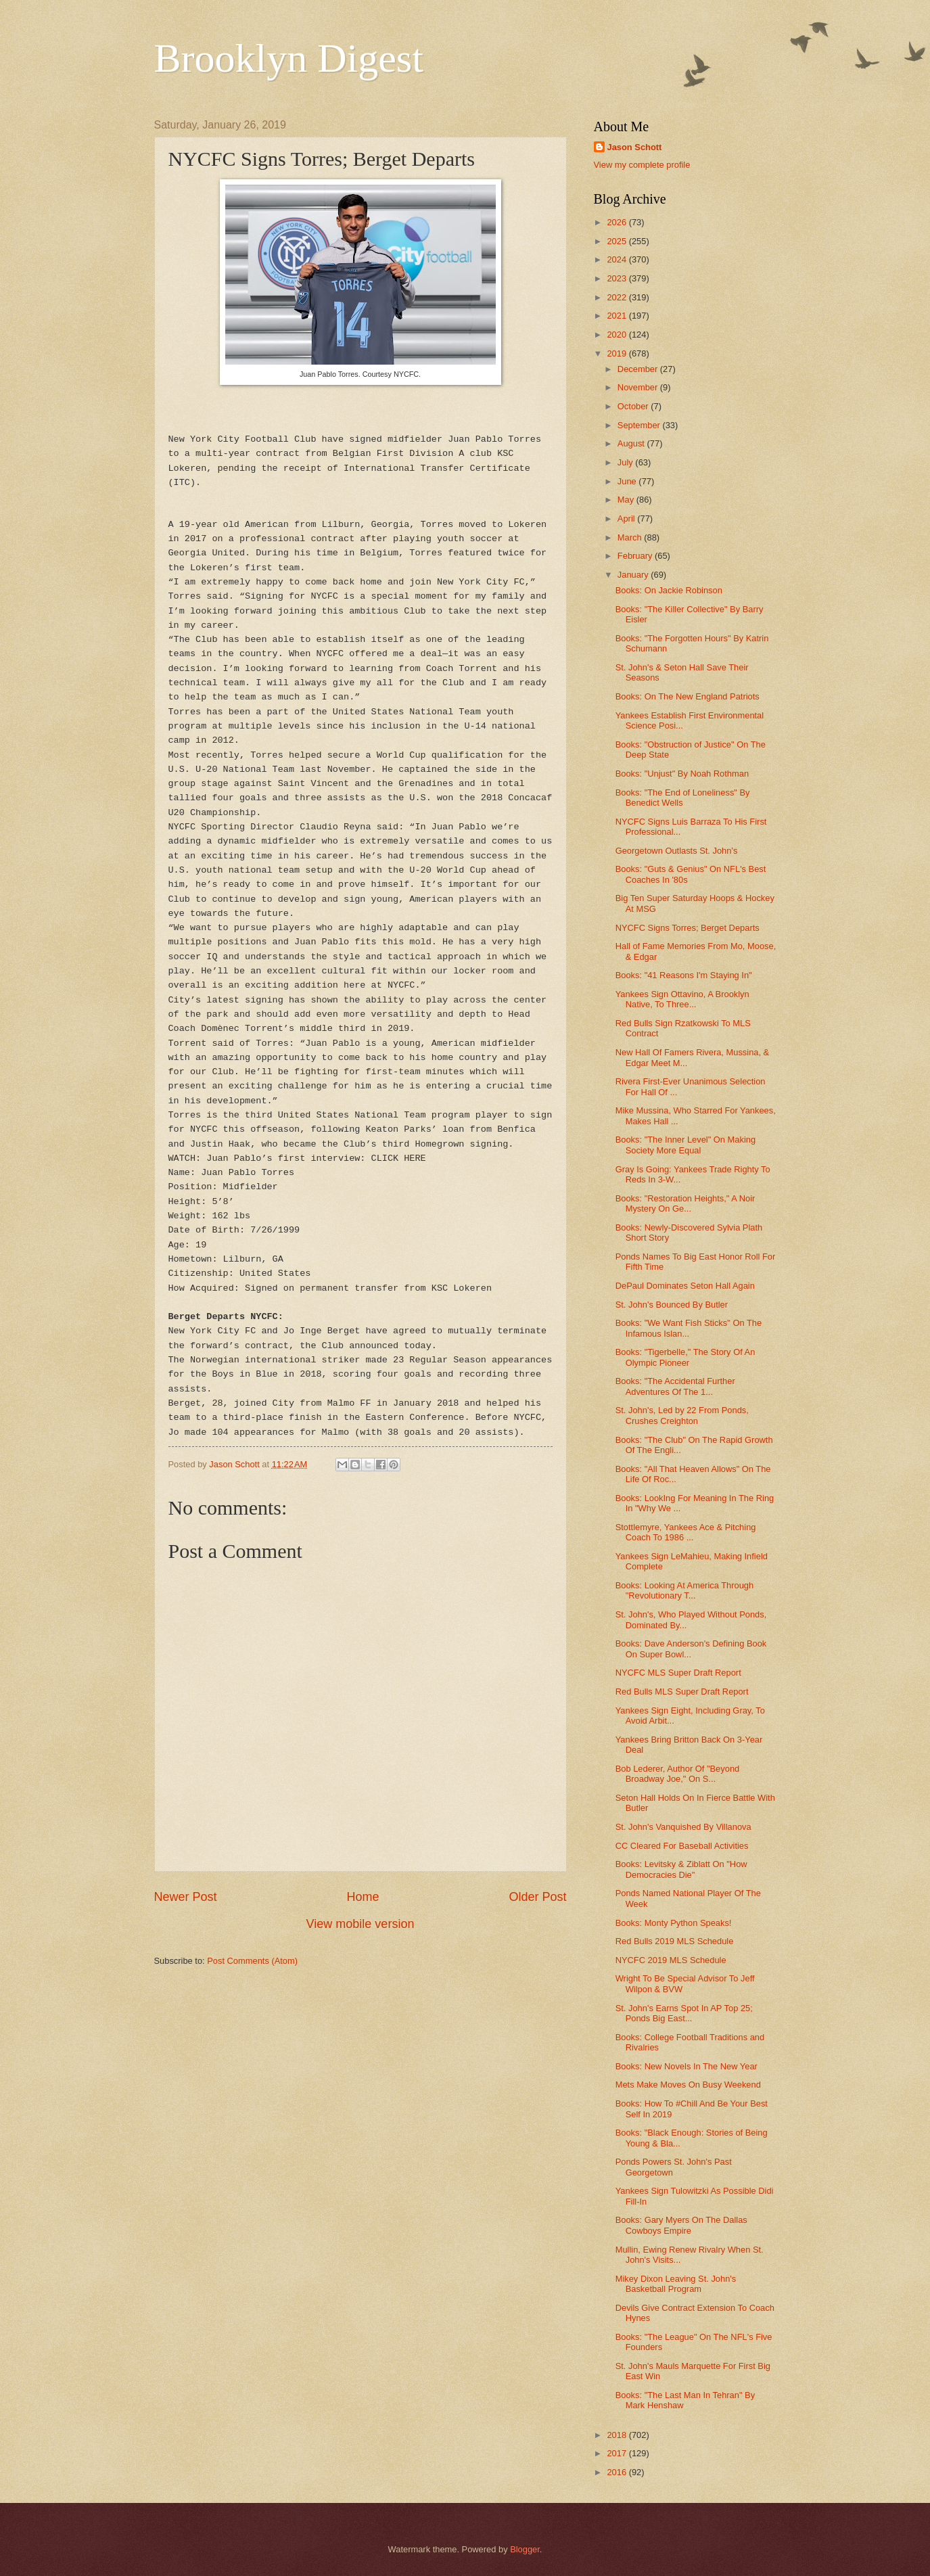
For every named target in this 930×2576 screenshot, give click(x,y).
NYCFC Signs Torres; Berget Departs (687, 928)
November (639, 387)
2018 (617, 2435)
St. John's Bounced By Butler (671, 1305)
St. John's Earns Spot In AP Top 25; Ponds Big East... (684, 2013)
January (634, 575)
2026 (617, 222)
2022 (617, 297)
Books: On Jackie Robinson (668, 590)
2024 (617, 259)
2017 (617, 2453)
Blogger (525, 2549)
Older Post (537, 1897)
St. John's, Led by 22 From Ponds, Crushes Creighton (682, 1415)
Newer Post (185, 1897)
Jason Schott (634, 147)
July (626, 462)
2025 (617, 241)
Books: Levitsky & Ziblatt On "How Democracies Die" (681, 1869)
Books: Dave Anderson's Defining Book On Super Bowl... (691, 1648)
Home (362, 1897)
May (627, 500)
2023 (617, 278)
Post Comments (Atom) (252, 1961)
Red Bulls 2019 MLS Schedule (674, 1941)
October (634, 406)
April (627, 518)
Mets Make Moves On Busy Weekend (688, 2084)
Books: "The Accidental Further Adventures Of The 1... (675, 1386)
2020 (617, 334)
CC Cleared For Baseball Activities (682, 1846)
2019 (617, 353)
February (636, 556)
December (639, 369)
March (631, 537)
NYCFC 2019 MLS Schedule (670, 1960)
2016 (617, 2472)
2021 (617, 315)
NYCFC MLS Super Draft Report (678, 1673)
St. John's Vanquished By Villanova (683, 1827)
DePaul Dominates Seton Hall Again (685, 1286)
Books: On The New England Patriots (687, 696)
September (640, 425)
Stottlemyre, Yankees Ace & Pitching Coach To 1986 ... (685, 1532)
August (632, 443)
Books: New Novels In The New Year (686, 2066)
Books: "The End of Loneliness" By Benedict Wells (682, 797)
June (628, 481)
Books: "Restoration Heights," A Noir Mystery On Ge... (685, 1203)
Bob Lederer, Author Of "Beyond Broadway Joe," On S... (677, 1774)
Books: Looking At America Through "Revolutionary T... (684, 1590)
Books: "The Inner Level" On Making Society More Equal (685, 1144)
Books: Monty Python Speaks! (673, 1923)
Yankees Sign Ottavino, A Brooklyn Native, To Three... (682, 999)
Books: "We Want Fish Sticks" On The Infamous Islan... (688, 1328)
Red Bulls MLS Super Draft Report (682, 1691)
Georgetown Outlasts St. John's (676, 851)
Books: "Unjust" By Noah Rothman (682, 773)
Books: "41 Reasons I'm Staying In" (683, 975)
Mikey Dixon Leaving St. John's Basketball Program (676, 2284)
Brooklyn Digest (288, 58)
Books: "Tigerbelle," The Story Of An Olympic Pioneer (685, 1357)
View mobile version (360, 1924)
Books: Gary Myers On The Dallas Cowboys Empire (681, 2225)
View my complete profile (642, 165)
